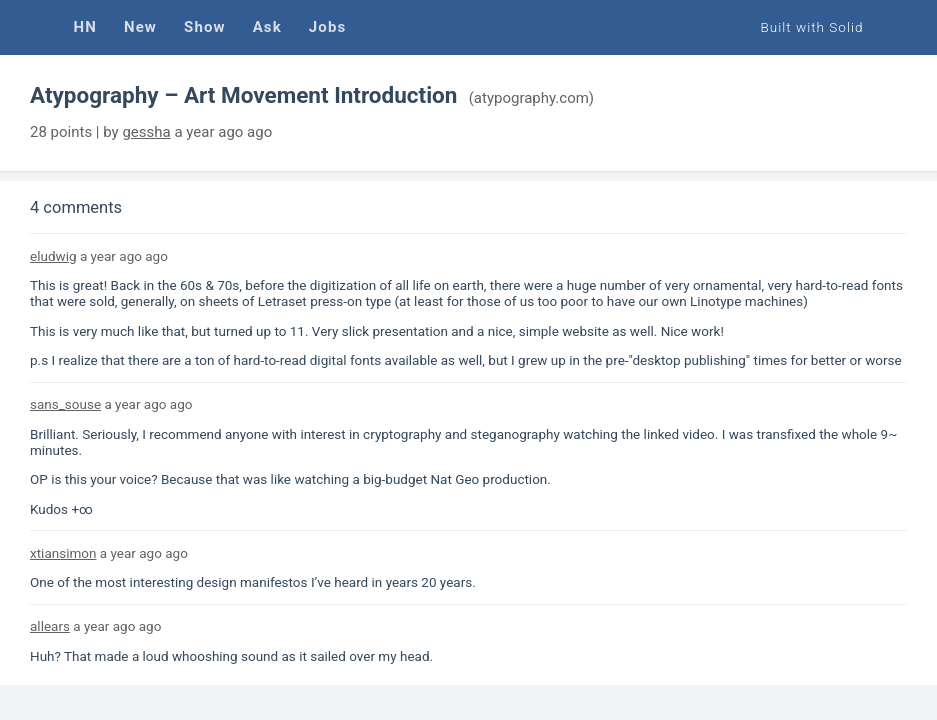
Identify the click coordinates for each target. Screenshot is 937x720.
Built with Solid (812, 27)
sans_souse (65, 404)
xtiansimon (63, 553)
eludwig (53, 256)
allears (50, 626)
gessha (146, 132)
